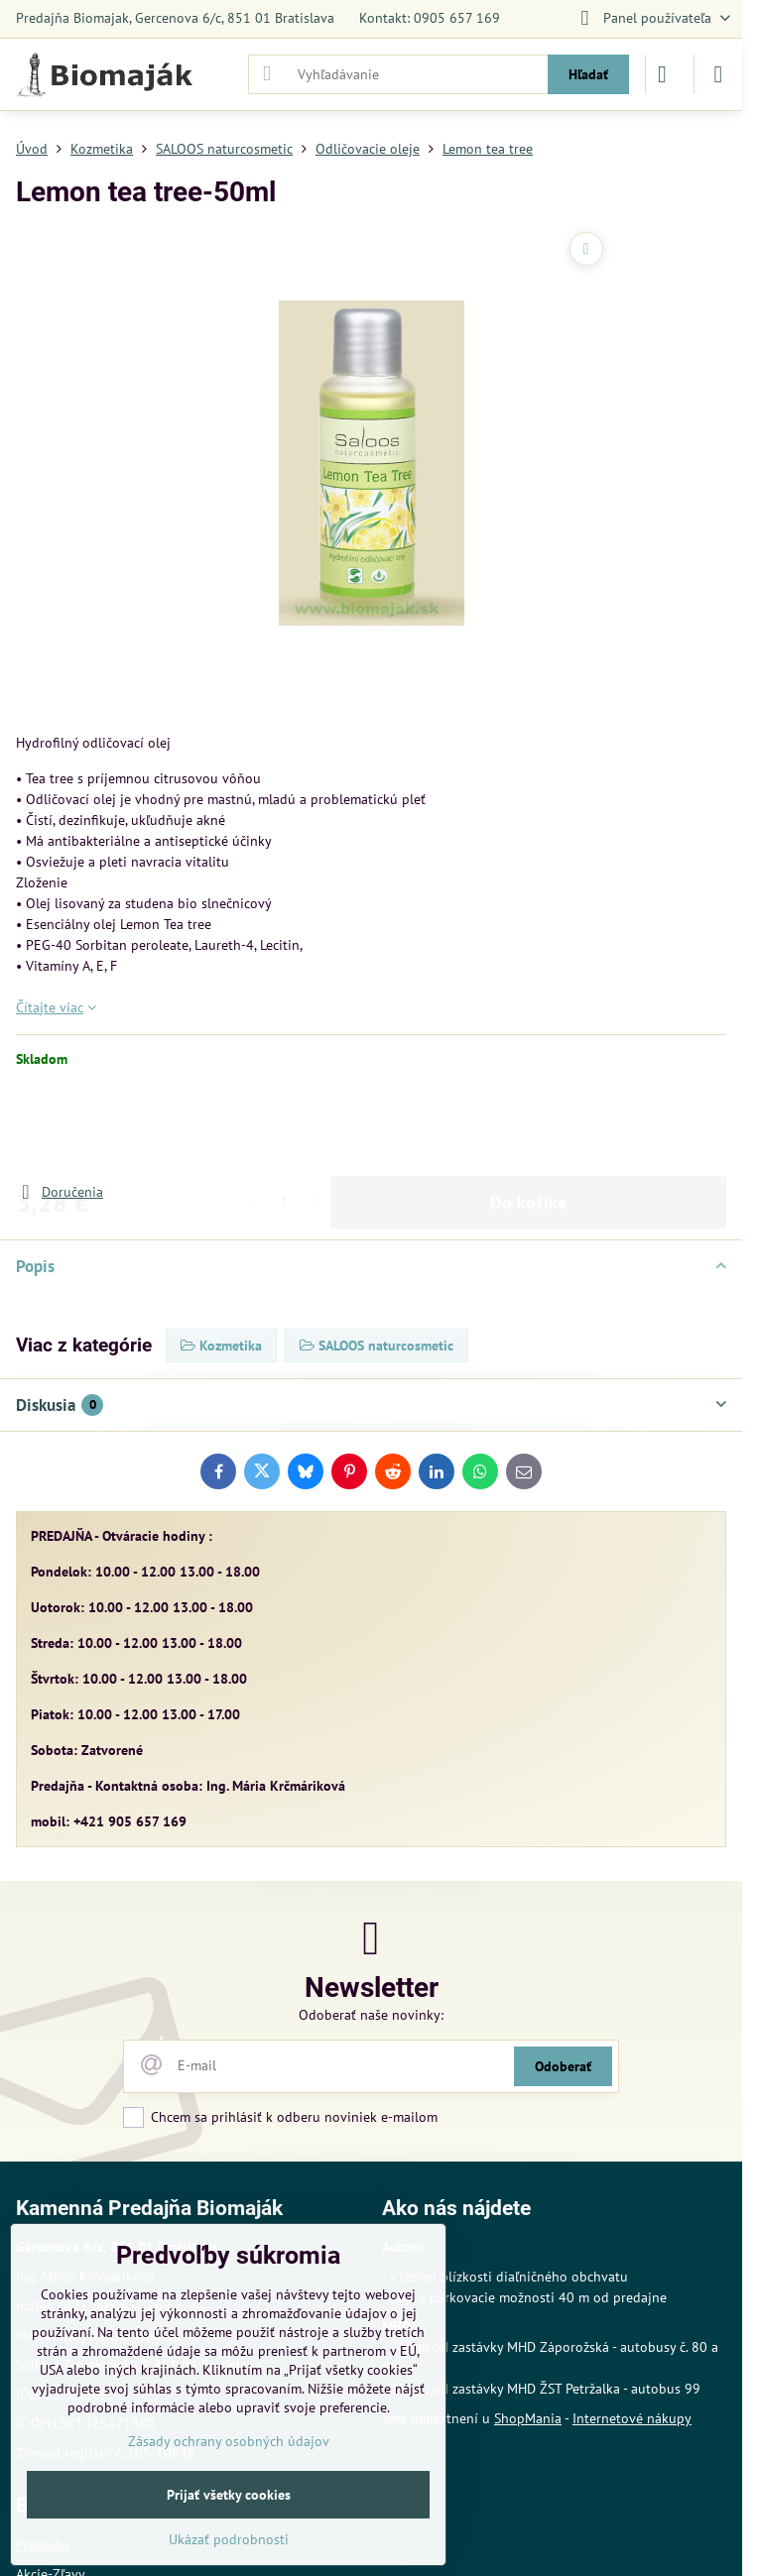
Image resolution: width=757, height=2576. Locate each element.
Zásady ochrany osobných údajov (228, 2441)
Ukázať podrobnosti (229, 2539)
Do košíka (528, 1124)
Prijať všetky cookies (229, 2495)
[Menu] (718, 74)
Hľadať (588, 74)
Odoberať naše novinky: (371, 2015)
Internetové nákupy (632, 2418)
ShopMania (528, 2418)
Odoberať (563, 2066)
